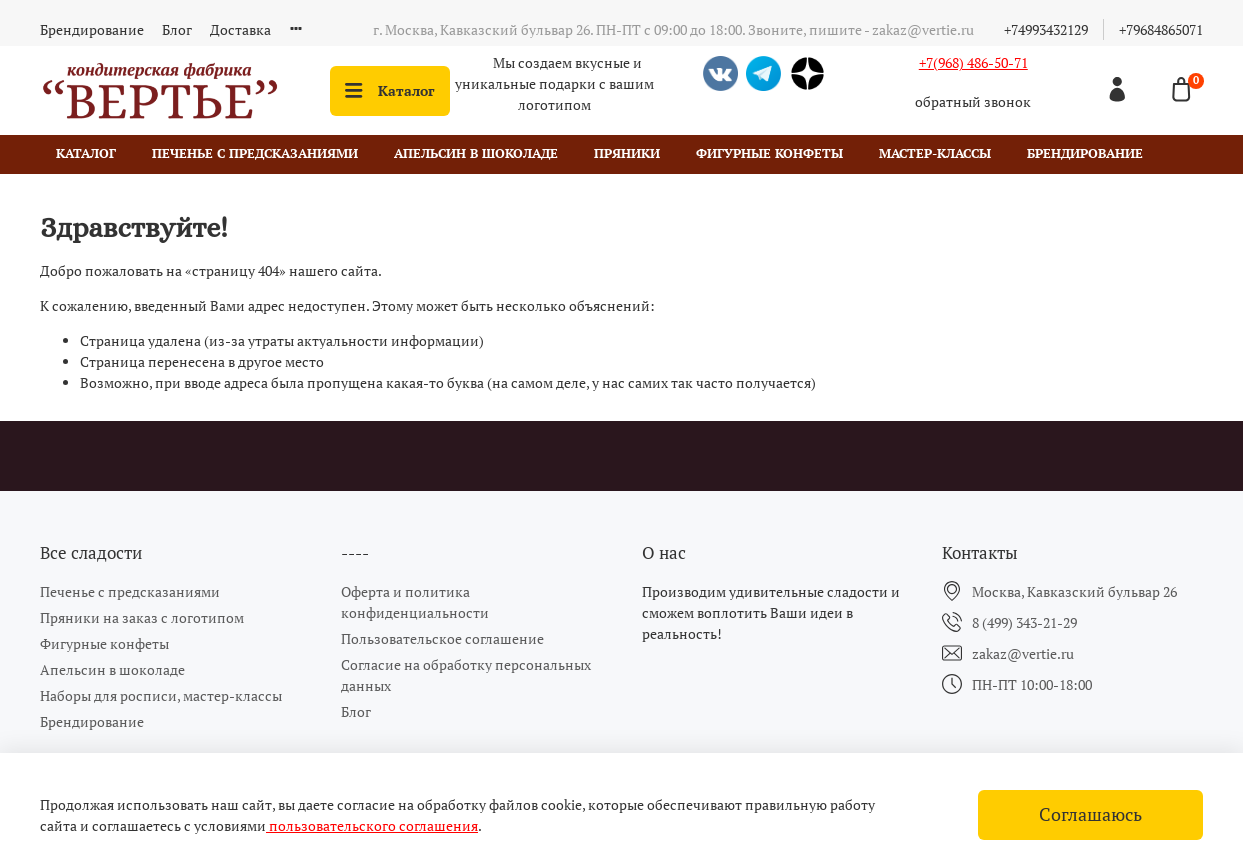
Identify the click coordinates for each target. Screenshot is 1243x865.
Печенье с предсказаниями (255, 153)
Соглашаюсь (1090, 814)
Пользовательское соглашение (442, 638)
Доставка (240, 29)
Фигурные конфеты (769, 153)
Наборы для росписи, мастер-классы (161, 695)
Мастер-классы (935, 153)
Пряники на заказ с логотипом (142, 617)
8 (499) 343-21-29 (1024, 622)
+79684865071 (1161, 29)
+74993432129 (1046, 29)
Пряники (627, 153)
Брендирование (92, 29)
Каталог (390, 90)
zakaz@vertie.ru (1023, 653)
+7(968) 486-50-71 (973, 62)
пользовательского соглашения (372, 825)
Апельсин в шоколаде (476, 153)
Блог (177, 29)
